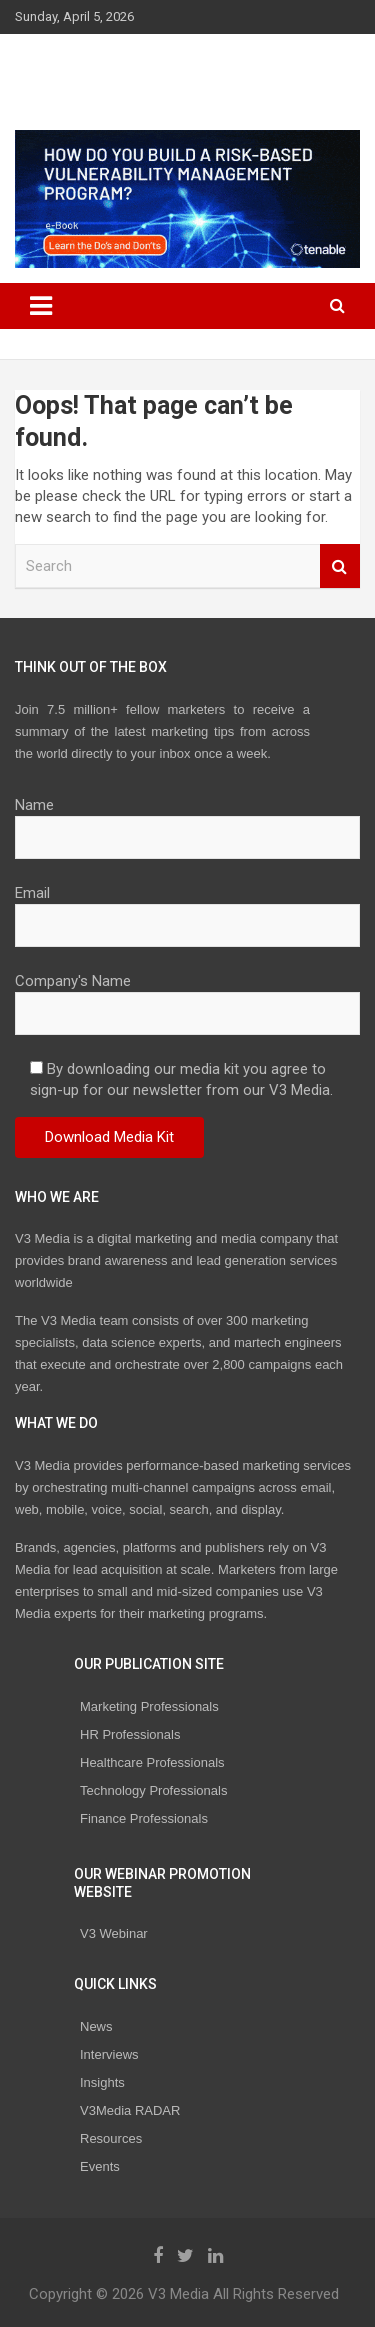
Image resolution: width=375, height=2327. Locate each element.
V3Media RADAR (130, 2110)
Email (187, 909)
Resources (111, 2138)
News (96, 2026)
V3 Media (78, 68)
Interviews (109, 2054)
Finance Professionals (144, 1818)
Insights (102, 2082)
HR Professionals (130, 1734)
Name (187, 821)
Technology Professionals (153, 1790)
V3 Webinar (114, 1933)
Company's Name (187, 997)
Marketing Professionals (149, 1706)
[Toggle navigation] (41, 306)
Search (340, 566)
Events (100, 2166)
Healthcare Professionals (152, 1762)
